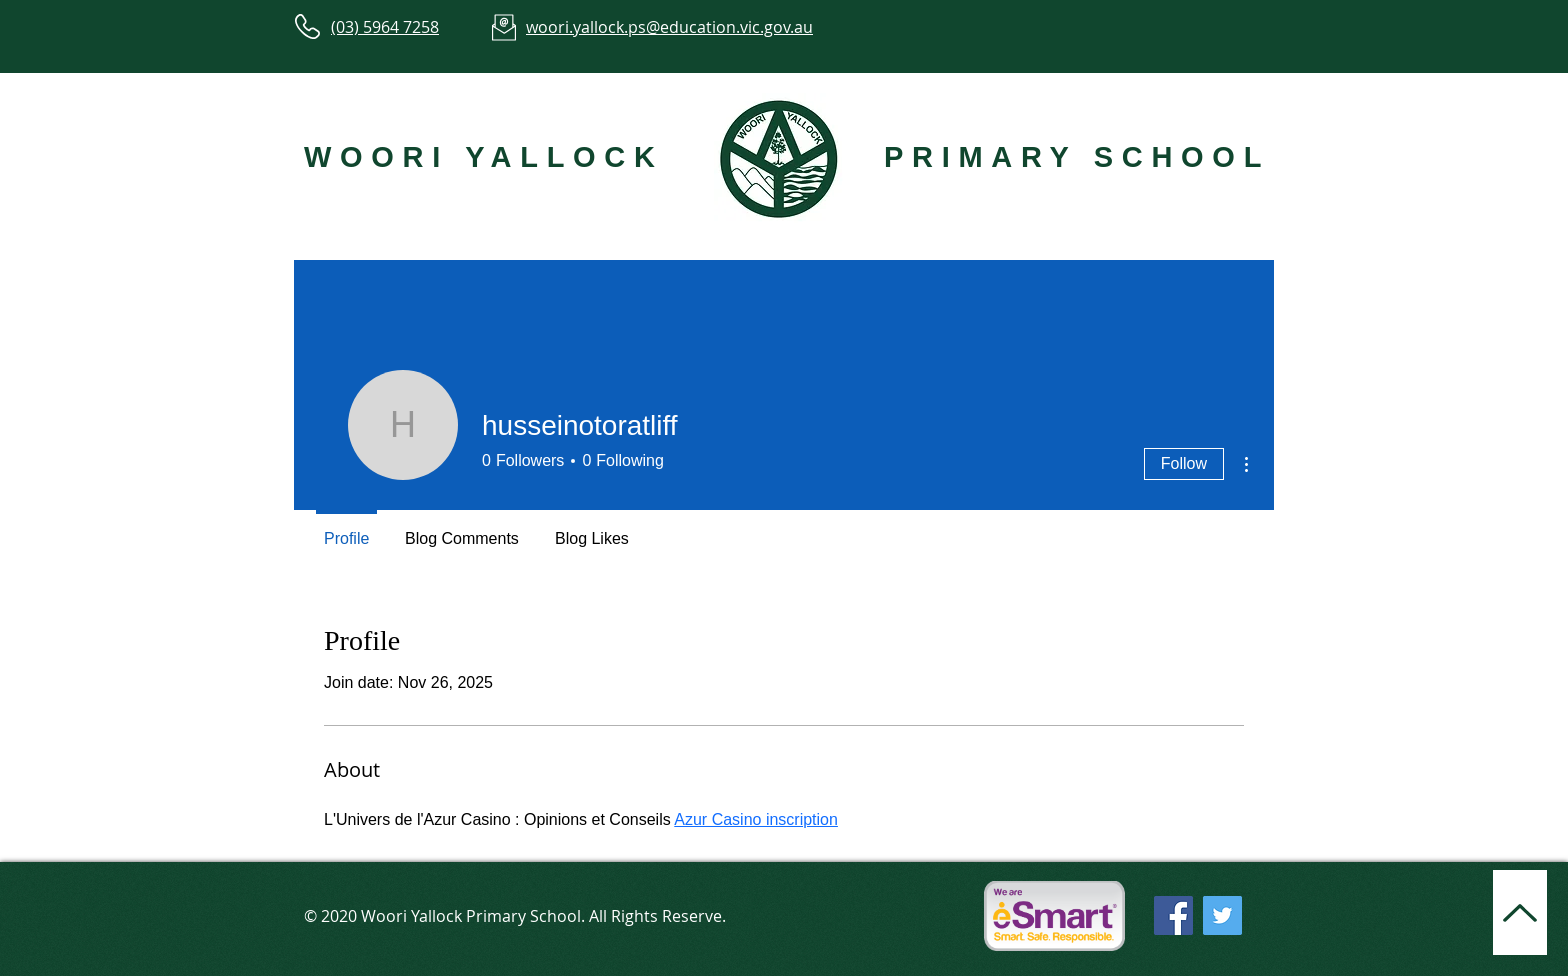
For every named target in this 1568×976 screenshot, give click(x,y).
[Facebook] (1173, 915)
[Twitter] (1222, 915)
